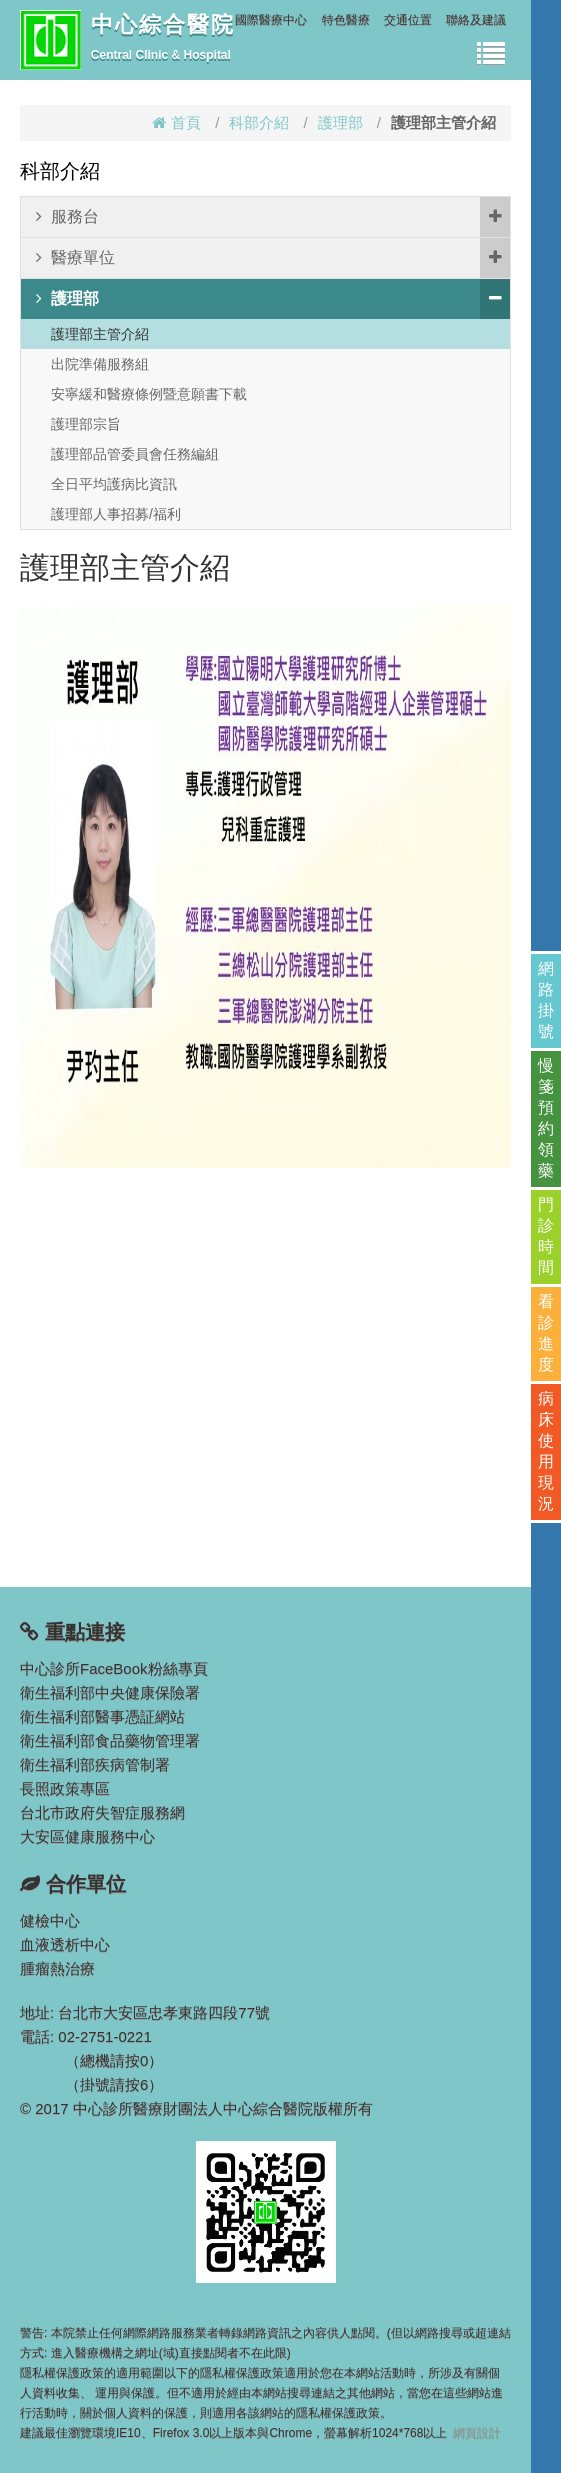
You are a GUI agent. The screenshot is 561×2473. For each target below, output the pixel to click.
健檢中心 (50, 1920)
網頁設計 (477, 2433)
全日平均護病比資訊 (114, 484)
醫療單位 (273, 258)
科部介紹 (259, 122)
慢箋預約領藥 (546, 1118)
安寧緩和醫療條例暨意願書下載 (149, 394)
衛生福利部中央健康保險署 (110, 1692)
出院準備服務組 (100, 364)
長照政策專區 (65, 1788)
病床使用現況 (546, 1451)
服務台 (273, 217)
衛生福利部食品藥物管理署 (110, 1740)
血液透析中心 (65, 1944)
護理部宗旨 (86, 424)
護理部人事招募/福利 (116, 514)
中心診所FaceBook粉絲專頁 (114, 1668)
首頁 (176, 122)
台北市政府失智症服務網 (102, 1812)
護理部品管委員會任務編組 (135, 454)
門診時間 (546, 1236)
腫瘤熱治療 (57, 1968)
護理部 (340, 122)
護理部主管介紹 (100, 334)
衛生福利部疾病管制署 (95, 1764)
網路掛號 (546, 1000)
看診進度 (546, 1333)
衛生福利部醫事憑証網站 (102, 1716)
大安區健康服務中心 (87, 1836)
